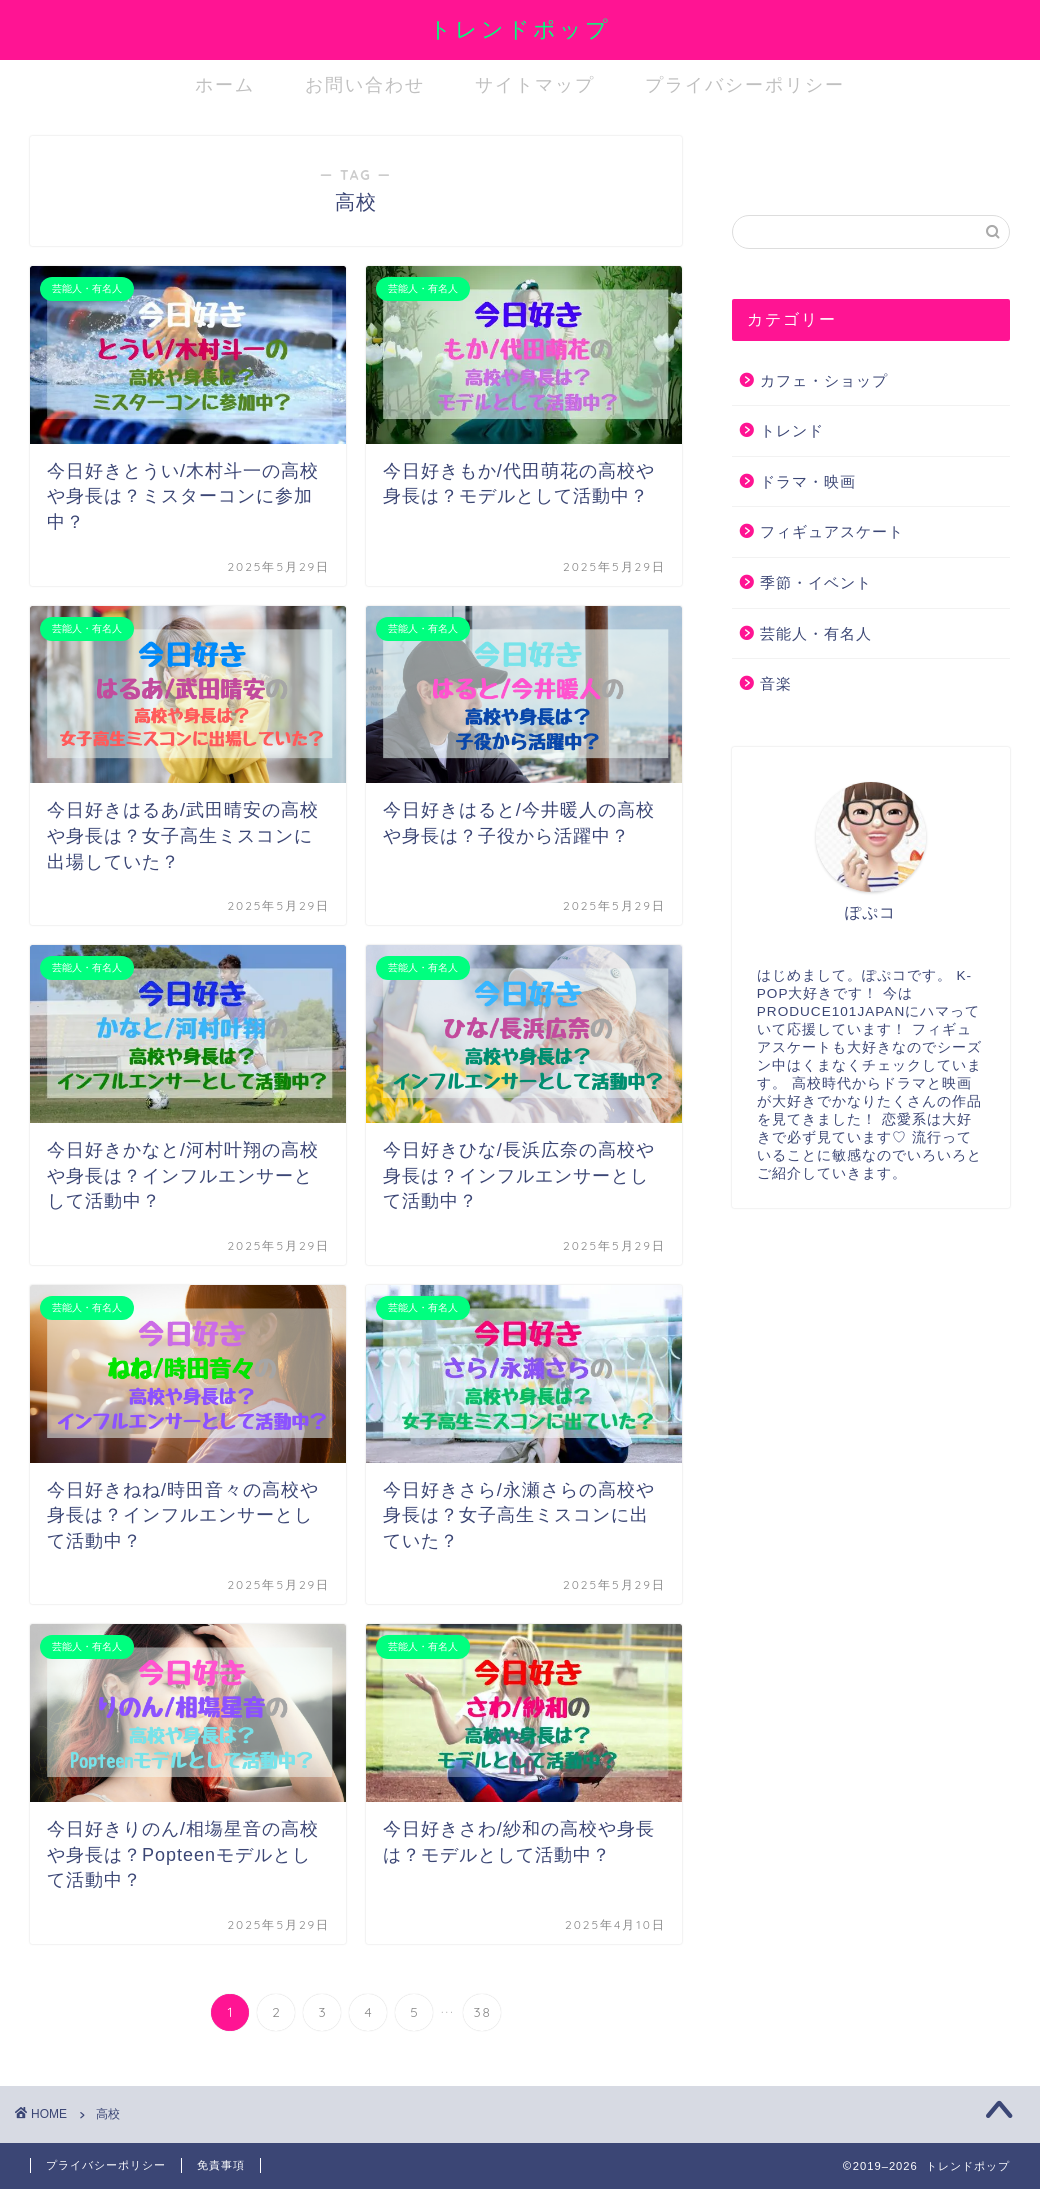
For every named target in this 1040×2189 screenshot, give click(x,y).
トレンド (792, 430)
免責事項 (221, 2165)
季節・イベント (816, 582)
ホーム (225, 84)
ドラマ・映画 (808, 481)
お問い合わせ (365, 84)
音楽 (776, 683)
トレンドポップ (520, 28)
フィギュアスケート (832, 531)
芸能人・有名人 (816, 633)
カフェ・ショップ (824, 380)
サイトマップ (535, 84)
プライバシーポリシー (745, 84)
